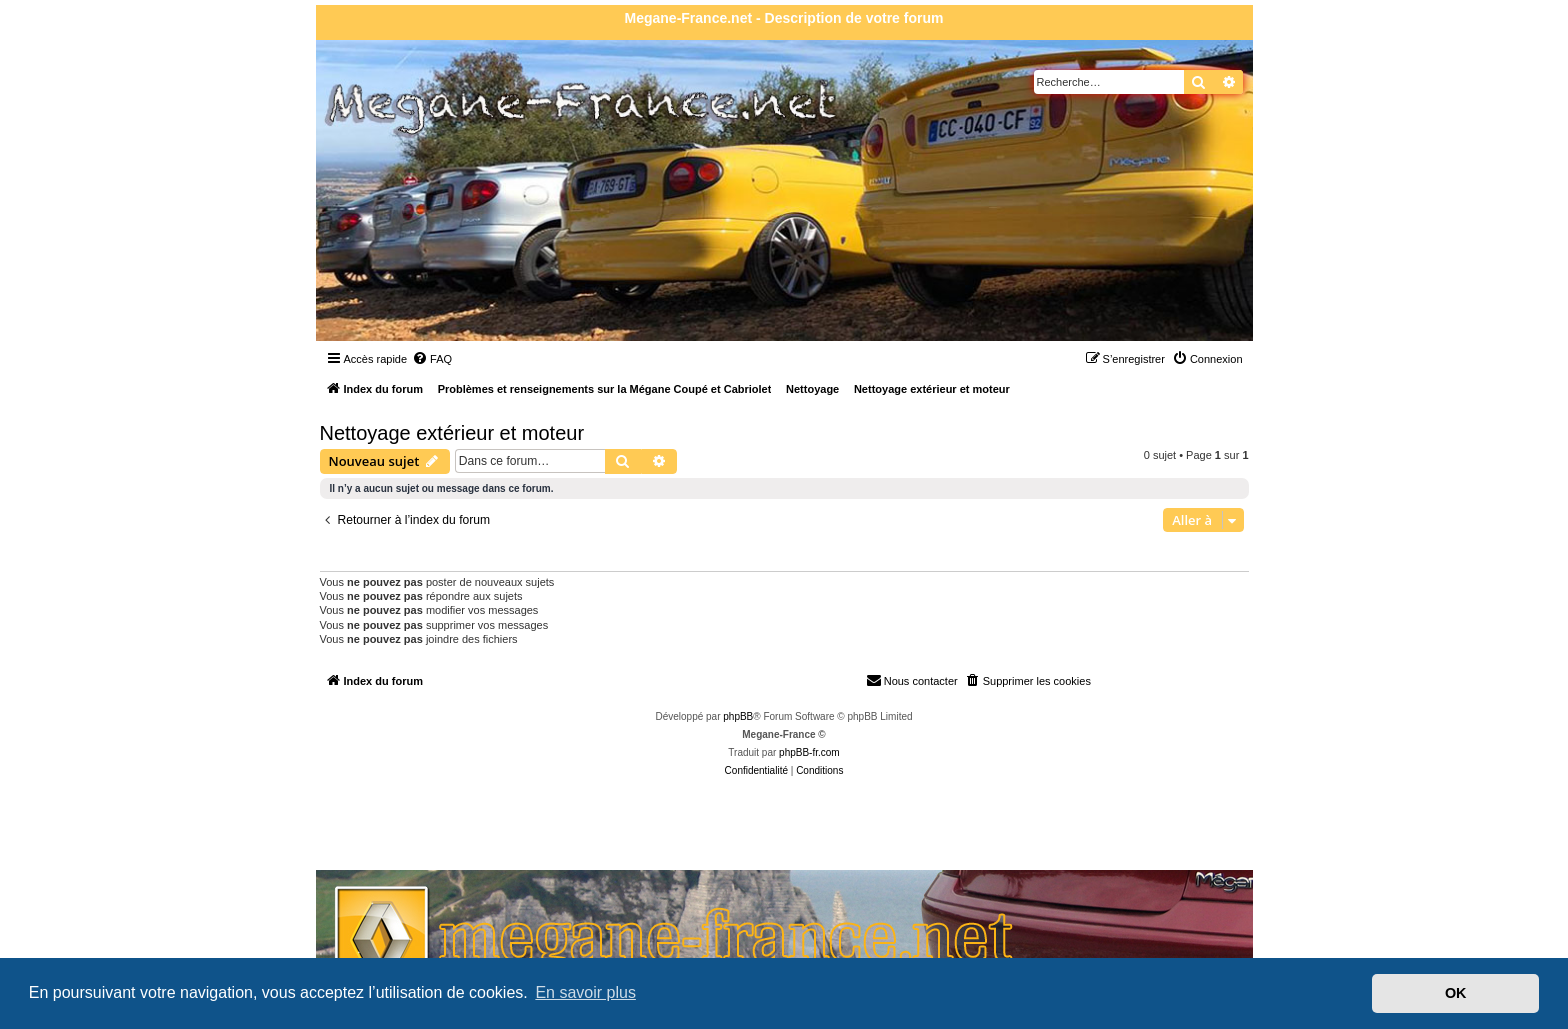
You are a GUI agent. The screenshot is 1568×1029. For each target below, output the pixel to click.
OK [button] (1456, 993)
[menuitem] (432, 359)
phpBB (738, 716)
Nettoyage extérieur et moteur (452, 433)
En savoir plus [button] (585, 992)
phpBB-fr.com (809, 752)
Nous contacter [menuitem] (912, 680)
